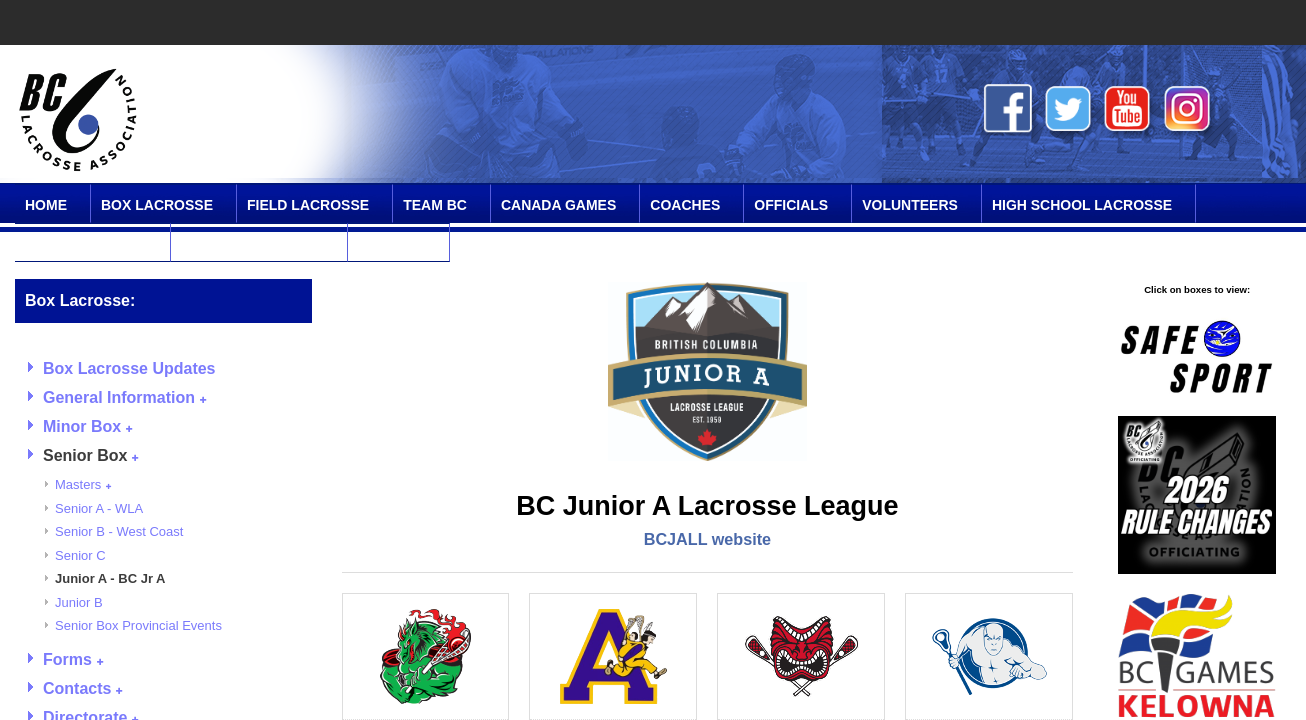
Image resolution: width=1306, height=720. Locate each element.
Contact (391, 244)
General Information (124, 397)
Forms (73, 659)
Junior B (79, 602)
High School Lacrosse (1082, 205)
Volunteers (910, 205)
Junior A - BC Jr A (110, 578)
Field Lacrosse (308, 205)
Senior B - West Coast (119, 531)
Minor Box (87, 426)
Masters (83, 484)
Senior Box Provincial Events (138, 625)
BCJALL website (707, 539)
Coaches (685, 205)
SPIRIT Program (86, 244)
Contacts (82, 688)
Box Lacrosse (157, 205)
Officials (791, 205)
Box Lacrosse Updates (129, 368)
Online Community (252, 244)
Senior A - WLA (99, 508)
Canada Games (558, 205)
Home (46, 205)
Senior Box (90, 455)
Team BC (435, 205)
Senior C (80, 555)
